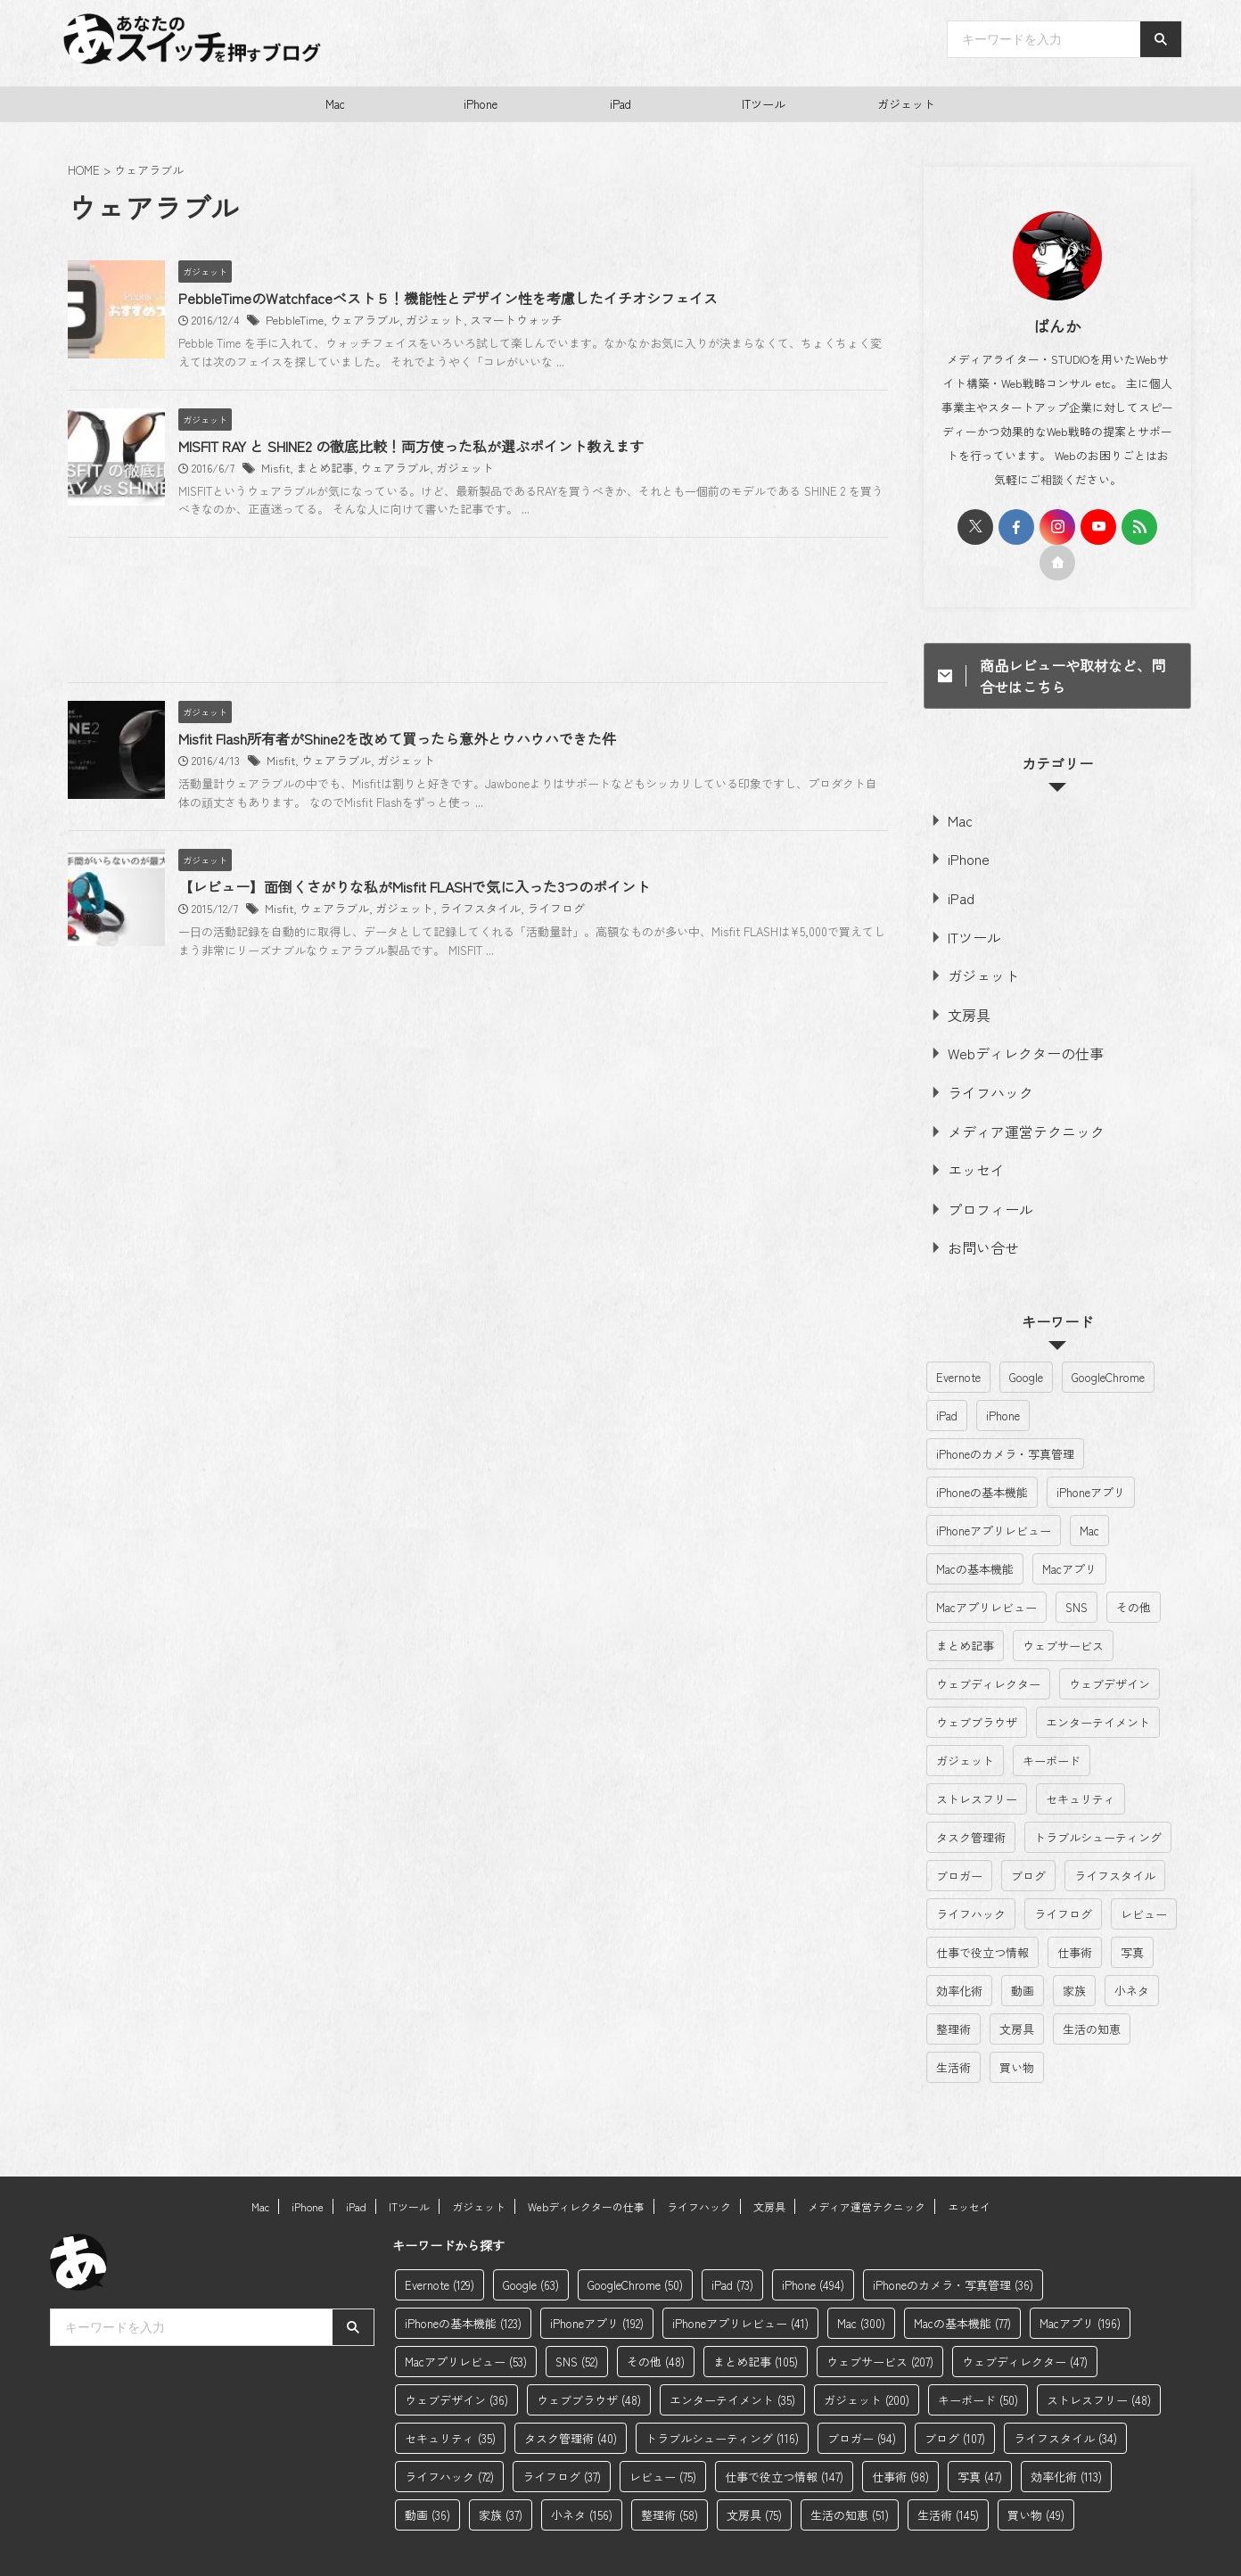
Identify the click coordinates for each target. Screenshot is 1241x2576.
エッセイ (968, 1139)
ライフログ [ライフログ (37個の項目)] (1063, 1875)
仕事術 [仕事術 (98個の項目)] (1074, 1913)
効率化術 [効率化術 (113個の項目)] (959, 1952)
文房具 (962, 996)
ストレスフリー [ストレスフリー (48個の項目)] (976, 1760)
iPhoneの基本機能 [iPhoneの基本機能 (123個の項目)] (982, 1453)
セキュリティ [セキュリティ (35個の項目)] (1080, 1760)
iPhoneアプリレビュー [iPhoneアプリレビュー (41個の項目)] (993, 1492)
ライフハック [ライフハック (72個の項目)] (971, 1875)
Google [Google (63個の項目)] (1026, 1338)
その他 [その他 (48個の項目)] (1133, 1568)
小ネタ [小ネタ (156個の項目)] (1131, 1952)
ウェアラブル (440, 321)
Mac (335, 103)
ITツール (763, 103)
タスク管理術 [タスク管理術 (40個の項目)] (971, 1798)
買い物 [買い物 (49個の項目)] (1016, 2028)
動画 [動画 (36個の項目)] (1022, 1952)
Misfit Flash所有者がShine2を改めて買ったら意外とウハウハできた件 (478, 874)
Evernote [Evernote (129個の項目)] (958, 1338)
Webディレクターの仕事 (1008, 1032)
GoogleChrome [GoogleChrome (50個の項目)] (1108, 1338)
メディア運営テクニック (1009, 1103)
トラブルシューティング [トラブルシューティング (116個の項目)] (1098, 1798)
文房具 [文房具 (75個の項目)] (1016, 1990)
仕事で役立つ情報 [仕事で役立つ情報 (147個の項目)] (982, 1913)
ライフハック (980, 1067)
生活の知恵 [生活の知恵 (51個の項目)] (1092, 1990)
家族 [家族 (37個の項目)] (1074, 1952)
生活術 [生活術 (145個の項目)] (953, 2028)
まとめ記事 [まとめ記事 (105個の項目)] (965, 1607)
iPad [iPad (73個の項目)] (946, 1377)
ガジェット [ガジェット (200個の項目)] (965, 1722)
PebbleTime (374, 321)
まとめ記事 (401, 536)
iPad (620, 103)
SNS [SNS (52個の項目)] (1076, 1568)
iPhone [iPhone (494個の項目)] (1003, 1377)
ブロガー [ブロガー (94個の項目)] (959, 1837)
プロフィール (980, 1174)
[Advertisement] (478, 749)
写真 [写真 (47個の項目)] (1132, 1913)
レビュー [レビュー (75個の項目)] (1144, 1875)
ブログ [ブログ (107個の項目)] (1028, 1837)
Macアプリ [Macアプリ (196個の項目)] (1069, 1530)
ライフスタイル (545, 1111)
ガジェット (906, 103)
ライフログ (616, 1111)
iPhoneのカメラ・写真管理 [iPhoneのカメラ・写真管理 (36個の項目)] (1005, 1415)
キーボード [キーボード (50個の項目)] (1052, 1722)
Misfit (355, 536)
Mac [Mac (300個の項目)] (1089, 1492)
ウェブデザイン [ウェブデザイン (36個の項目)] (1109, 1645)
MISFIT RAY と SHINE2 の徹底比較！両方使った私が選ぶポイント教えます (492, 513)
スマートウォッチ (581, 321)
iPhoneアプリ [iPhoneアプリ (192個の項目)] (1090, 1453)
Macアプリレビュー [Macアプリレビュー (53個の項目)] (986, 1568)
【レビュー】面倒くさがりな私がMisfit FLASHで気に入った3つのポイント (495, 1088)
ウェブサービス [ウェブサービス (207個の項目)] (1063, 1607)
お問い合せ (974, 1210)
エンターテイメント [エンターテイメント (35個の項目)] (1098, 1683)
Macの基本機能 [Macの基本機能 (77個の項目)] (975, 1530)
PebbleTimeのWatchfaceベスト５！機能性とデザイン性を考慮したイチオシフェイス (529, 298)
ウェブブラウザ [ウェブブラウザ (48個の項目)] (976, 1683)
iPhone (480, 103)
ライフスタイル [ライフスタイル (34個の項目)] (1114, 1837)
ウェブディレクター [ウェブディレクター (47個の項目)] (988, 1645)
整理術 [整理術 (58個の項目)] (953, 1990)
